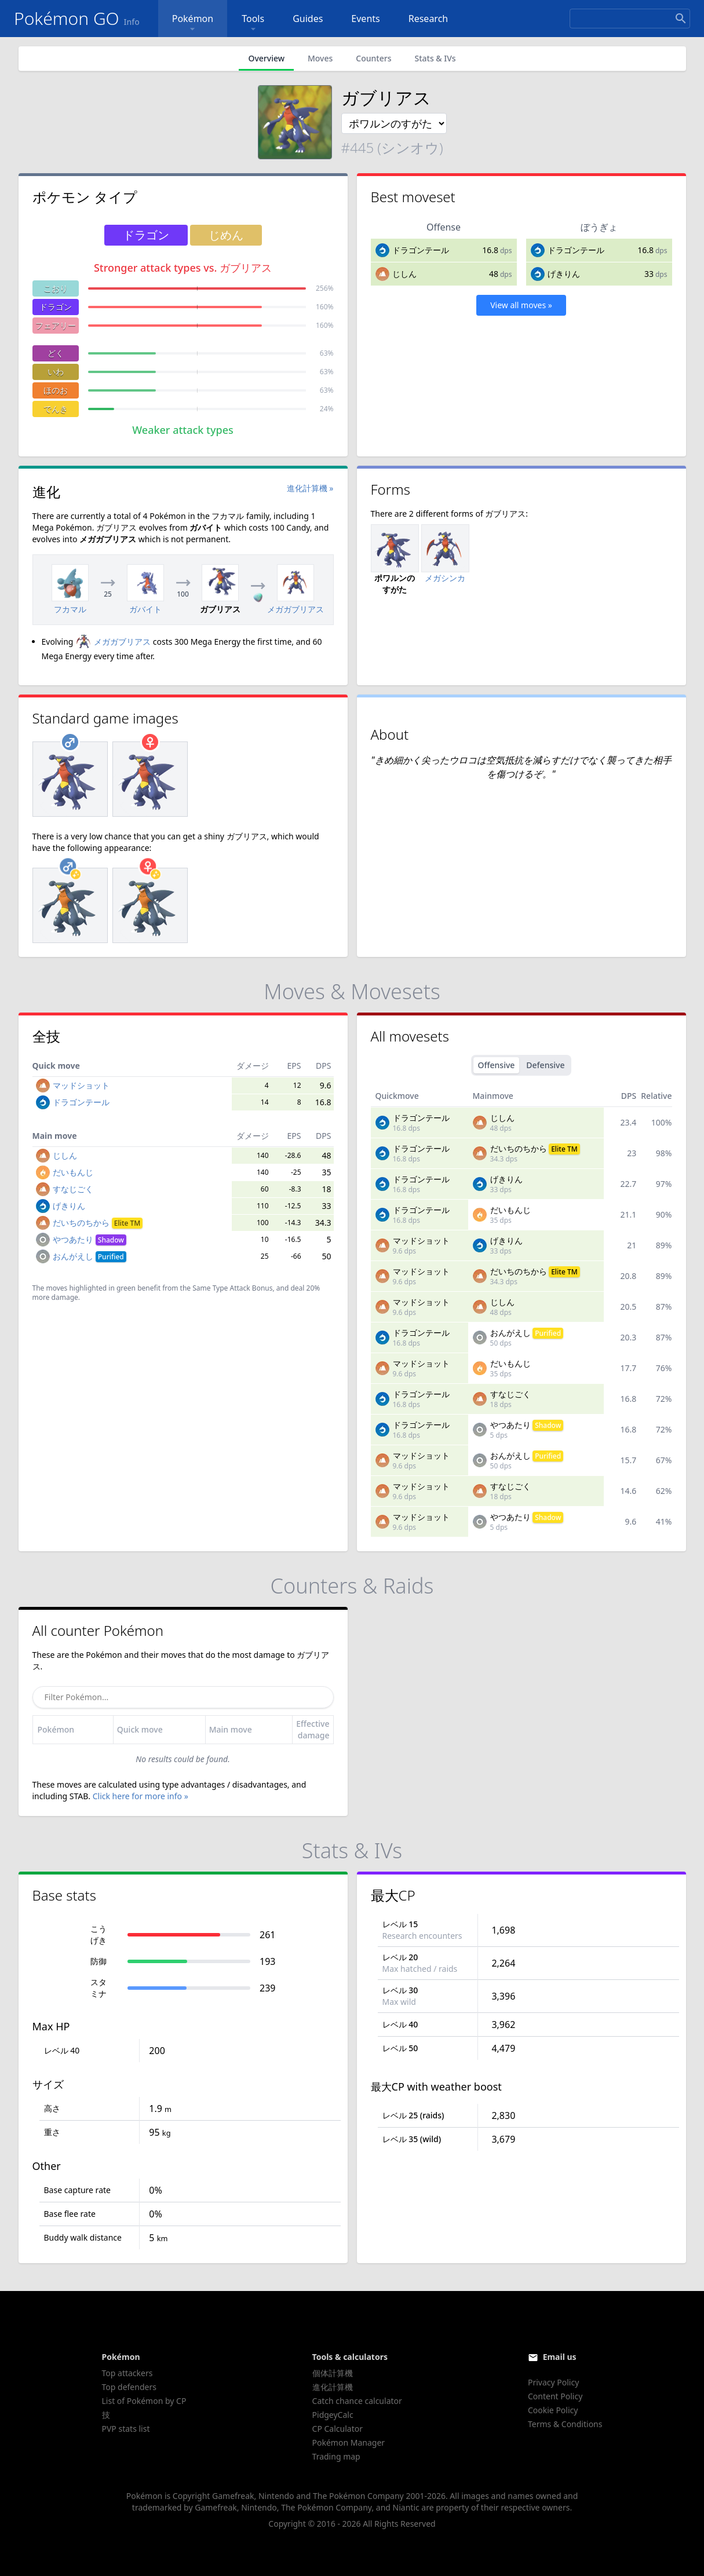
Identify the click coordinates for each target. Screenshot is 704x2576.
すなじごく (73, 1188)
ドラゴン (55, 306)
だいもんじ (73, 1172)
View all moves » (521, 304)
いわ (56, 371)
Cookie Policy (553, 2410)
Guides (308, 18)
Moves (320, 58)
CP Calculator (337, 2428)
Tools (253, 23)
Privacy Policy (553, 2382)
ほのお (55, 390)
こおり (55, 288)
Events (365, 18)
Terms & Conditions (565, 2423)
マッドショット (81, 1085)
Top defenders (129, 2386)
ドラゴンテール (420, 249)
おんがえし (89, 1256)
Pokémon (192, 23)
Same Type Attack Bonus (232, 1288)
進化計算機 (332, 2386)
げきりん (564, 273)
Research (428, 18)
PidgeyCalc (332, 2414)
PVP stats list (126, 2428)
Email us (560, 2356)
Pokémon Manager (348, 2442)
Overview (266, 58)
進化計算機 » (310, 488)
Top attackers (127, 2372)
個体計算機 (332, 2372)
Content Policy (555, 2396)
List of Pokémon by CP (144, 2400)
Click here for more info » (140, 1796)
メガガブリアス (113, 641)
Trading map (336, 2456)
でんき (55, 408)
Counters (373, 58)
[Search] (630, 18)
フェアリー (55, 325)
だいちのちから (98, 1222)
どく (56, 353)
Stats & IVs (434, 58)
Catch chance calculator (357, 2400)
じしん (404, 273)
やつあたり (89, 1239)
